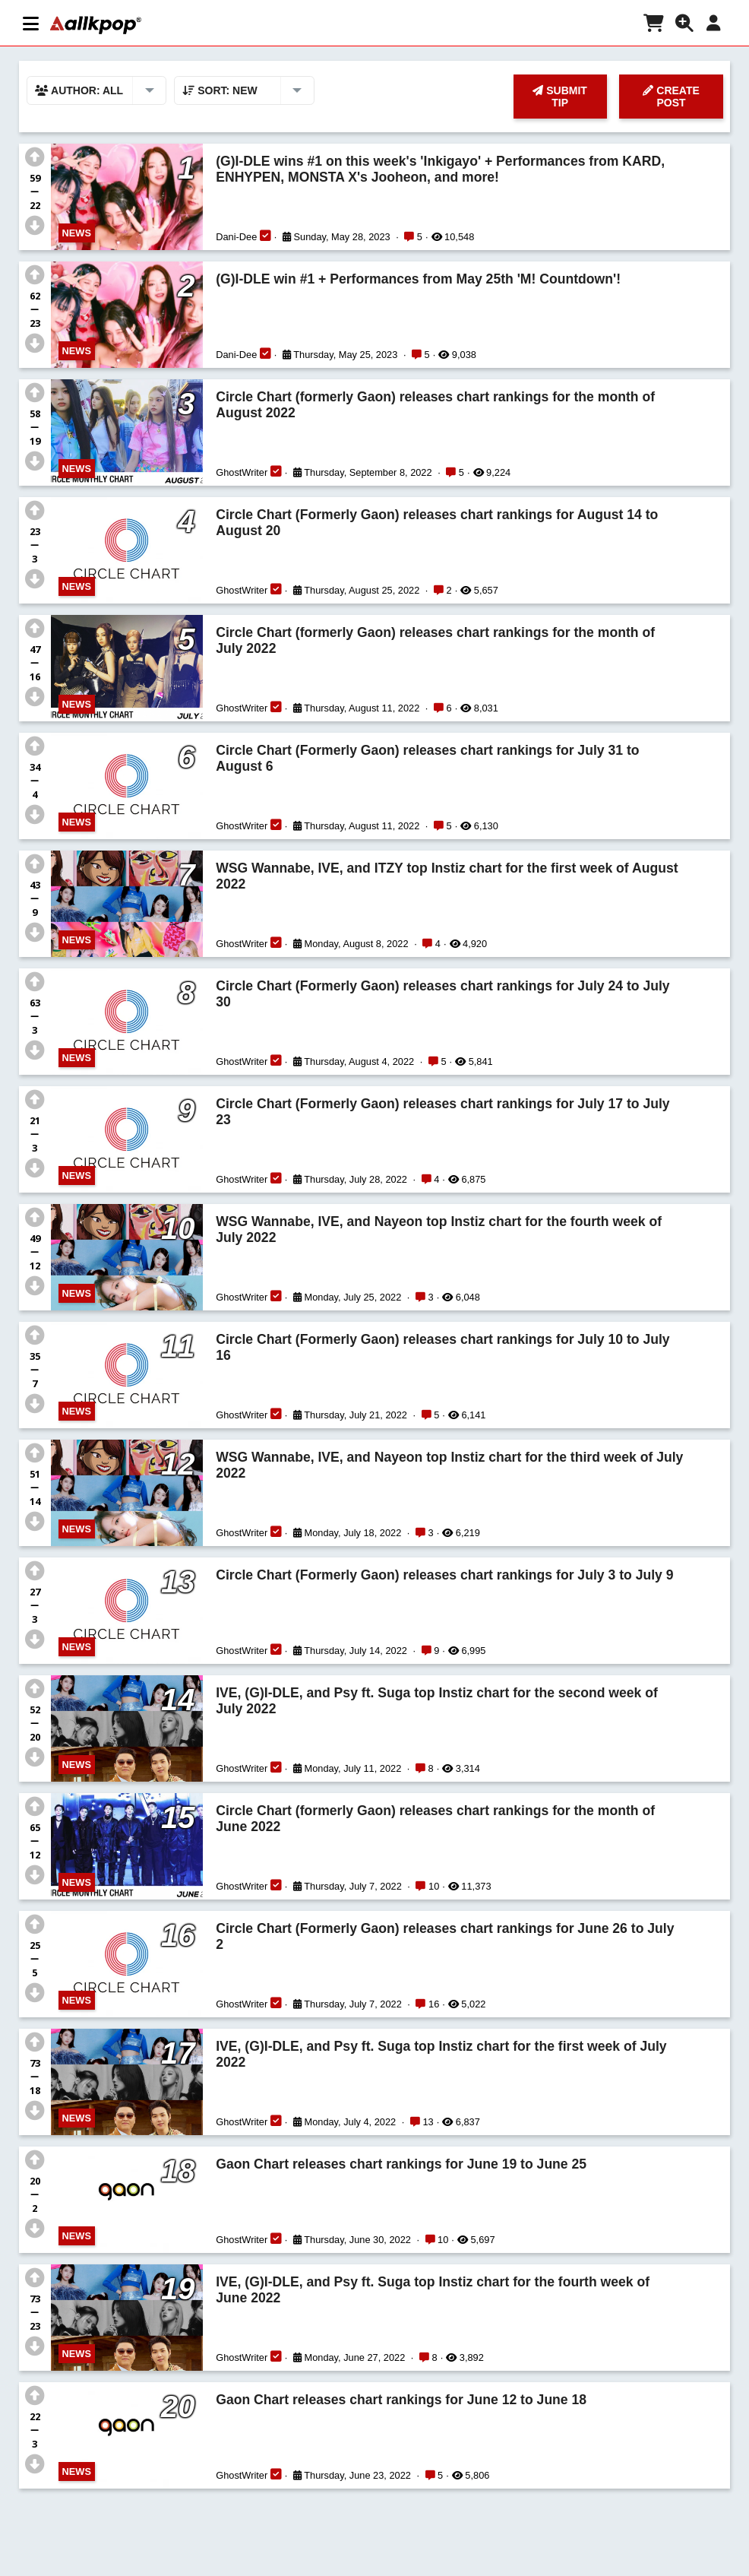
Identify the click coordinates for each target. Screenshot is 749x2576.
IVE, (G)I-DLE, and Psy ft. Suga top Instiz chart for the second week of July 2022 (437, 1700)
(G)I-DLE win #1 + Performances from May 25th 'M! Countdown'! (418, 279)
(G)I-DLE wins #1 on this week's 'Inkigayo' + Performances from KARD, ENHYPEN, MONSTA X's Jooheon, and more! (440, 169)
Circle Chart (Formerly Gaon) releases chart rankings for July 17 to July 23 (442, 1111)
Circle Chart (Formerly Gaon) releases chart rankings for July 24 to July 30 (442, 993)
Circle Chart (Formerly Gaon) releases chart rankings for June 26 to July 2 (445, 1936)
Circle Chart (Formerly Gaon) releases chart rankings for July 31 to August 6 (427, 758)
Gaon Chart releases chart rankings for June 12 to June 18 (401, 2399)
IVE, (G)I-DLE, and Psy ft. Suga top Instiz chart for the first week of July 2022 (441, 2054)
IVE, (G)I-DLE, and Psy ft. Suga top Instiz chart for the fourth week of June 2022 (432, 2289)
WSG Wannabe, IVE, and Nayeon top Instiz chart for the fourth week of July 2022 (439, 1229)
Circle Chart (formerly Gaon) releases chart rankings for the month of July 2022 (435, 640)
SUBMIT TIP (560, 96)
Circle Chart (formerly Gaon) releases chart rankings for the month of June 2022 (435, 1818)
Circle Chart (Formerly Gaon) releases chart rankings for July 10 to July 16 (442, 1347)
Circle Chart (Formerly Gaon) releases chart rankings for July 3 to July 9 (444, 1575)
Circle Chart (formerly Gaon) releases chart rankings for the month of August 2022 (435, 404)
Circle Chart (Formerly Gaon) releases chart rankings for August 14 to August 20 (437, 522)
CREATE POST (671, 96)
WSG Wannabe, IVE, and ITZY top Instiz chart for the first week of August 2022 (447, 876)
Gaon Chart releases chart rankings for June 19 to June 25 (401, 2164)
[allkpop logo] (95, 25)
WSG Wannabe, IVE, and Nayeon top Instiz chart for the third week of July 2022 (449, 1465)
